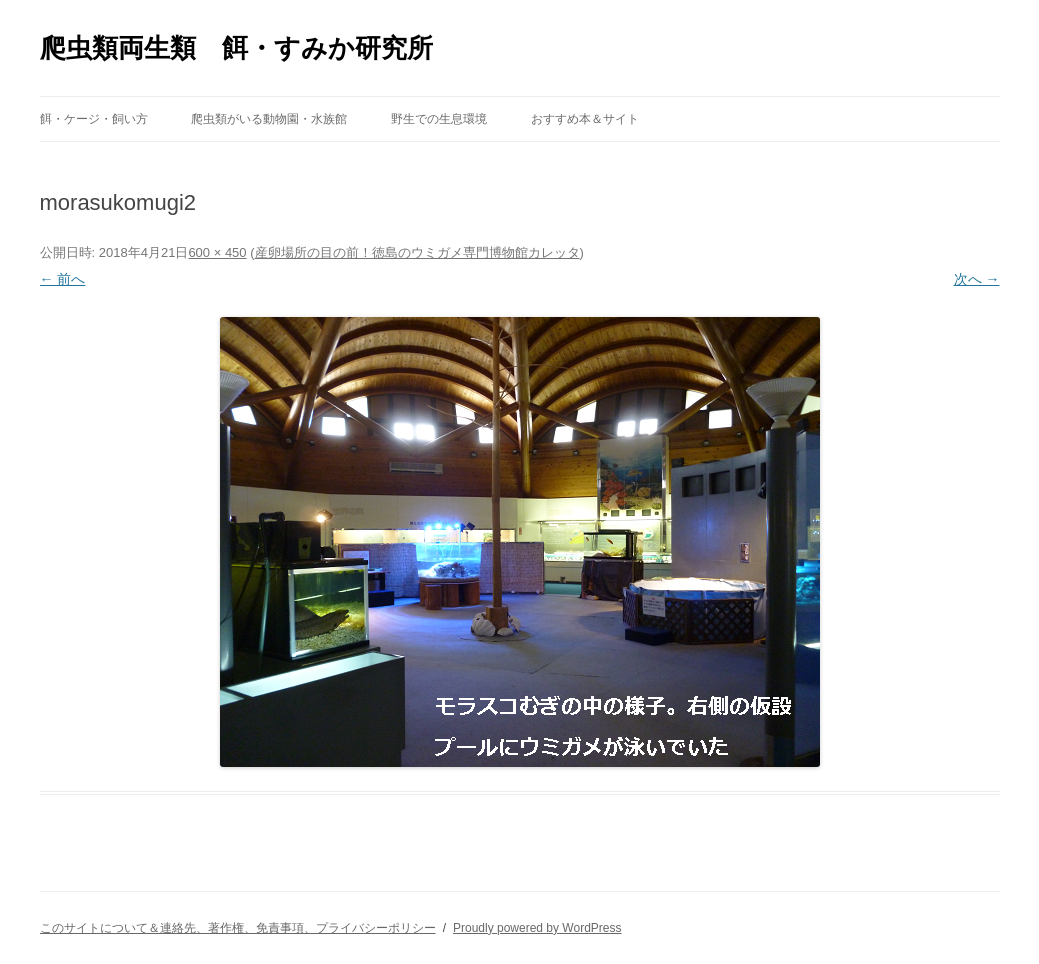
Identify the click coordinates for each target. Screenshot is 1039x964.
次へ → (977, 279)
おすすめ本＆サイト (585, 119)
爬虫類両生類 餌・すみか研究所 (236, 48)
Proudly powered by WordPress (537, 928)
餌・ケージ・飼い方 (94, 119)
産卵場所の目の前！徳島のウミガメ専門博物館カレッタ (417, 252)
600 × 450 (217, 252)
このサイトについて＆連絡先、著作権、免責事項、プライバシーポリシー (238, 928)
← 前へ (63, 279)
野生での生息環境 (439, 119)
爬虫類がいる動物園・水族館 (269, 119)
